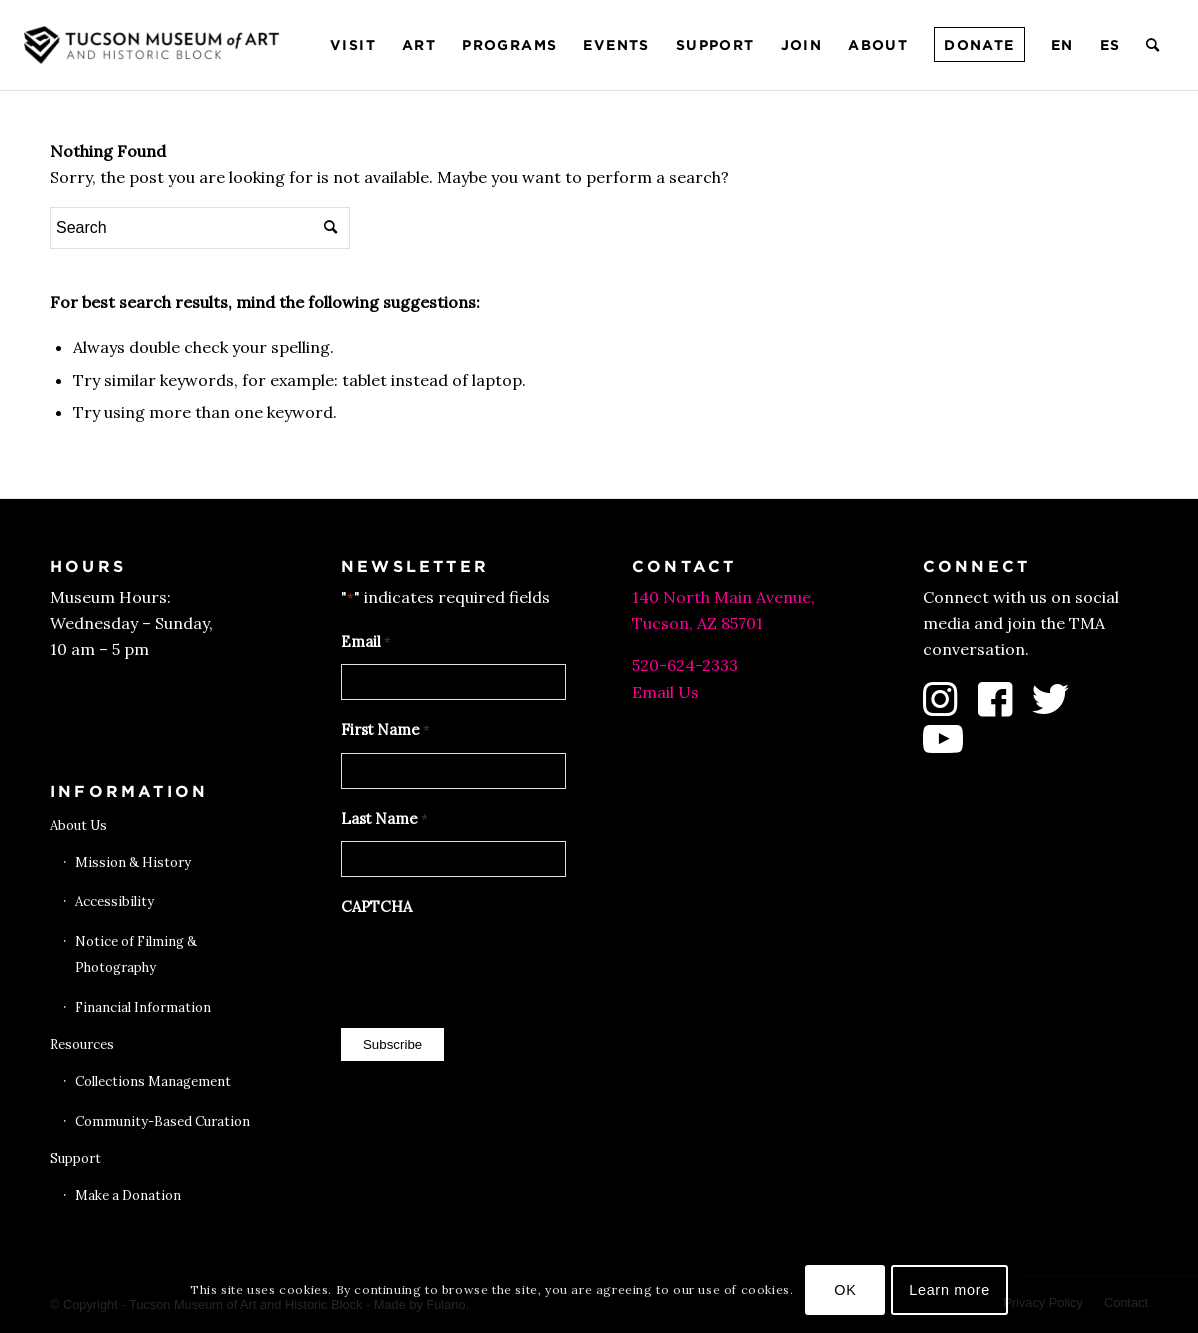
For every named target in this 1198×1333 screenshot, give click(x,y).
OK (845, 1290)
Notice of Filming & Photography (136, 954)
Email (366, 643)
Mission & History (133, 862)
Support (75, 1158)
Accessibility (114, 901)
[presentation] (493, 967)
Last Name (384, 820)
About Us (78, 825)
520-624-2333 (685, 665)
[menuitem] (353, 45)
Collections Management (153, 1081)
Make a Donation (128, 1195)
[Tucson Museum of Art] (154, 45)
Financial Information (143, 1007)
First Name (385, 731)
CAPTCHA (376, 906)
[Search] (1153, 45)
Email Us (665, 692)
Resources (82, 1044)
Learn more (949, 1290)
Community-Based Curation (162, 1121)
